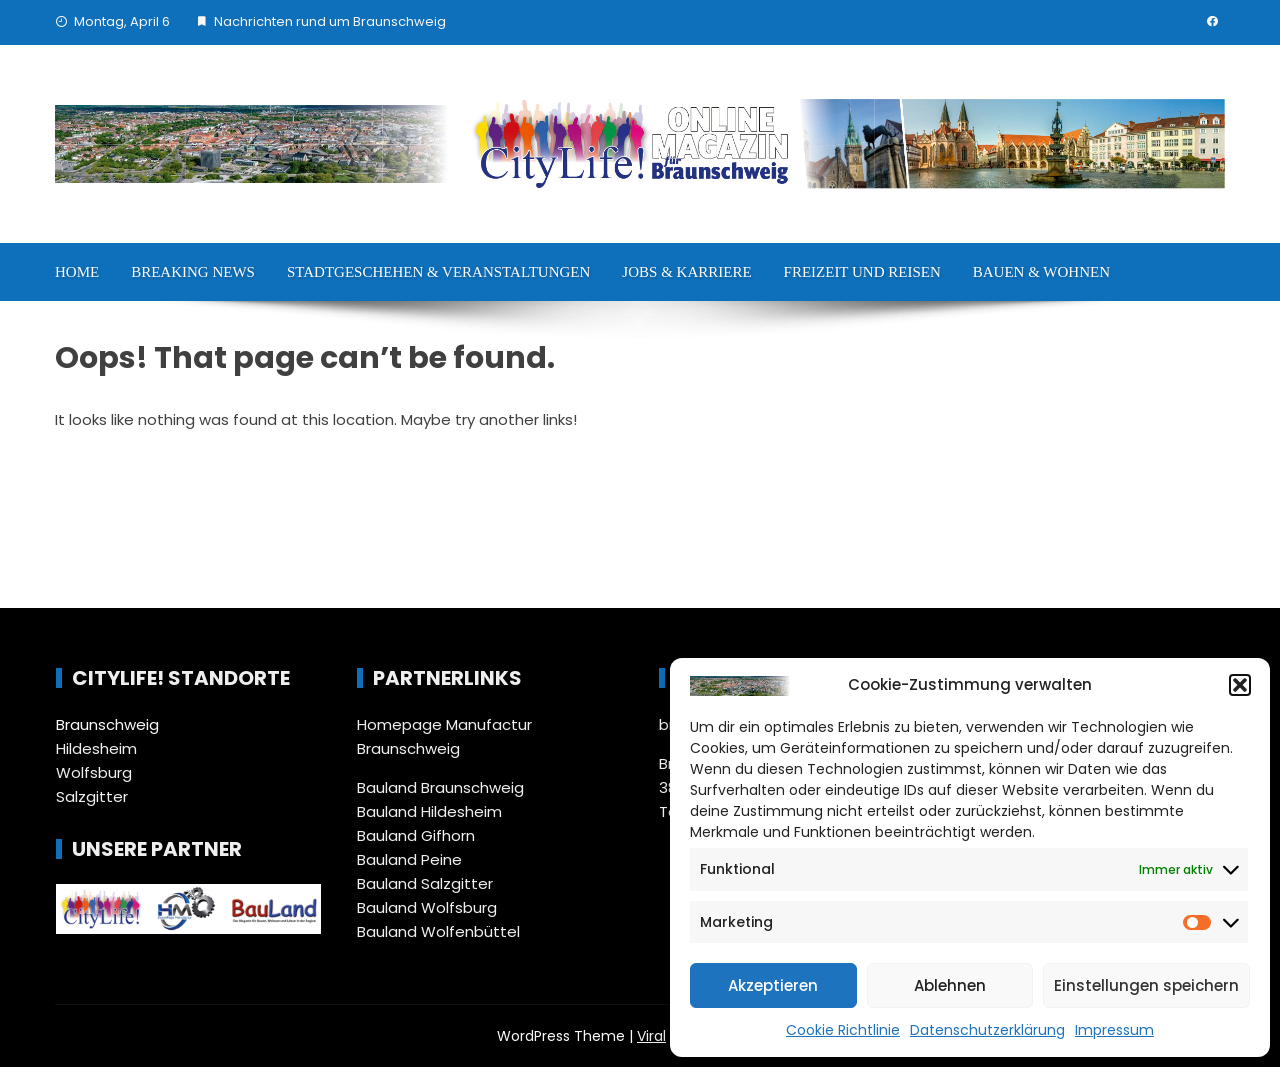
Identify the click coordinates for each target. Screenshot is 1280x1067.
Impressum (1114, 1030)
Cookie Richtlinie (843, 1030)
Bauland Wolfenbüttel (438, 931)
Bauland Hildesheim (429, 811)
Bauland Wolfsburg (427, 907)
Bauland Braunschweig (440, 787)
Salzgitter (92, 796)
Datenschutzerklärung (987, 1030)
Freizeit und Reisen (862, 272)
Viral (651, 1036)
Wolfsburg (94, 772)
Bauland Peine (409, 859)
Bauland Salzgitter (425, 883)
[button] (1240, 685)
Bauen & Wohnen (1041, 272)
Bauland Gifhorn (416, 835)
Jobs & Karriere (686, 272)
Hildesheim (96, 748)
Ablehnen (950, 985)
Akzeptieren (773, 985)
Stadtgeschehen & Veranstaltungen (438, 272)
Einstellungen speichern (1146, 985)
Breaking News (193, 272)
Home (77, 272)
